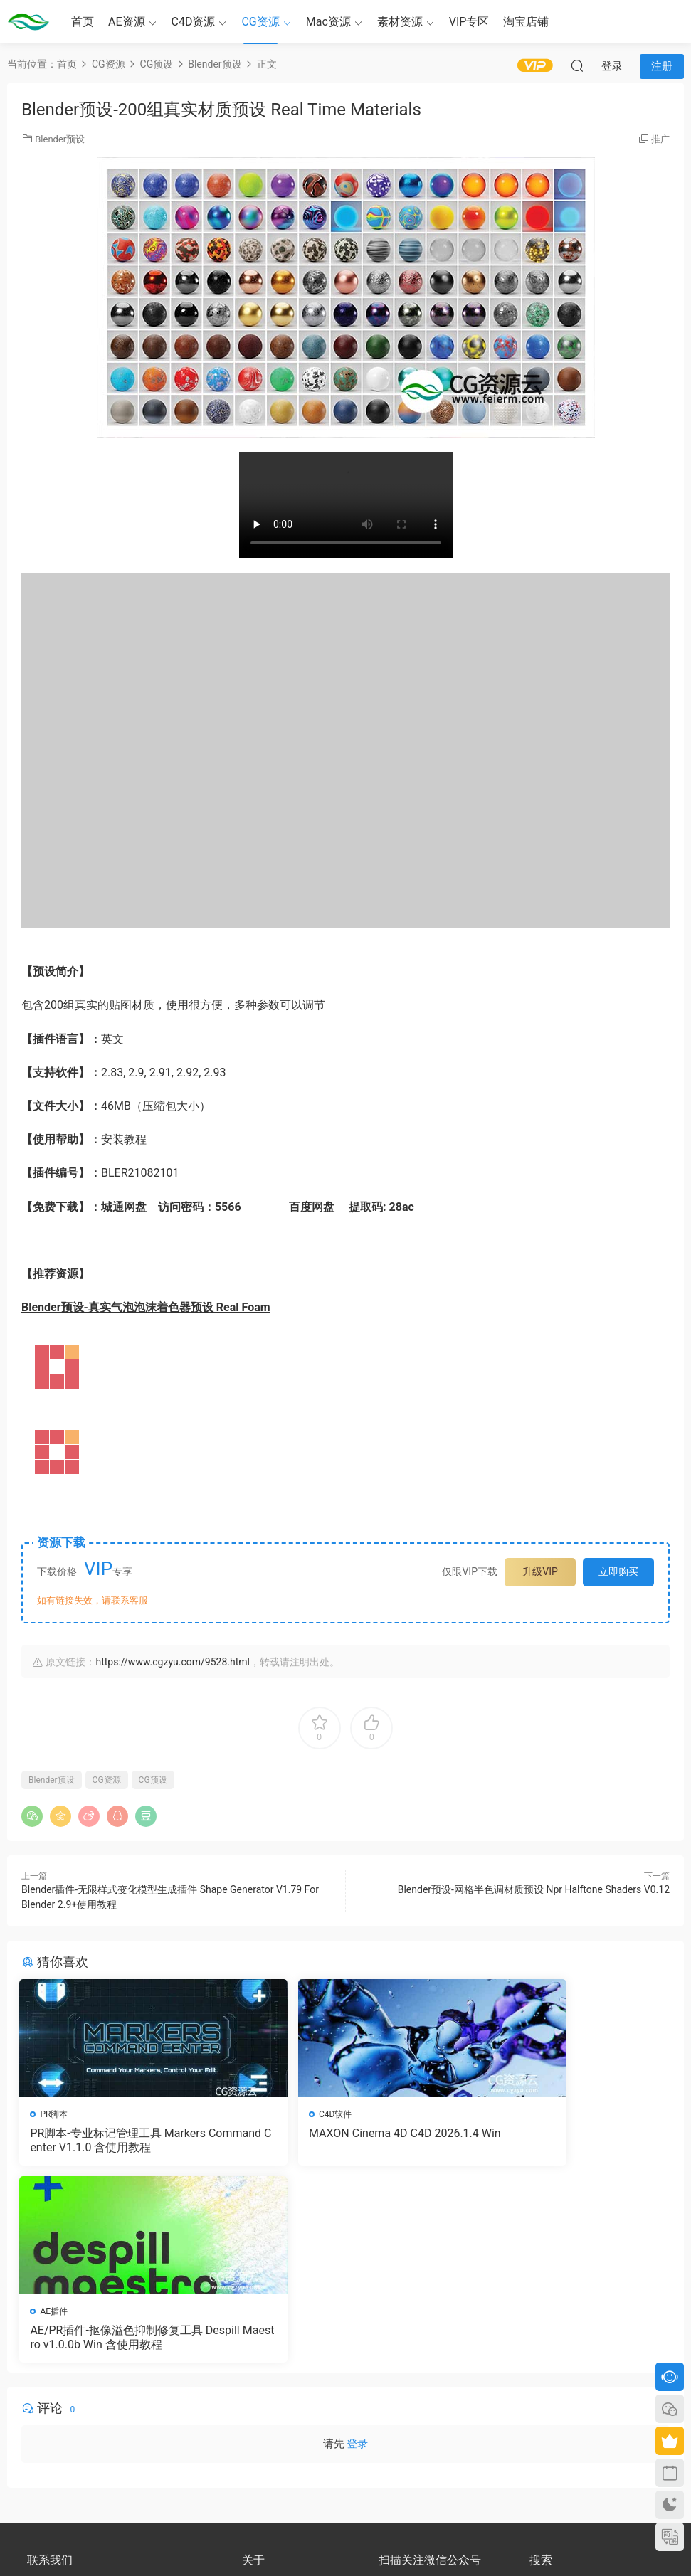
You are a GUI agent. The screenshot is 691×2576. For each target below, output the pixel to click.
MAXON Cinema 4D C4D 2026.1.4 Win (344, 2140)
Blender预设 (60, 139)
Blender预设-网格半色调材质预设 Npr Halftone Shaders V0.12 (534, 1889)
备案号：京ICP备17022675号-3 (345, 2541)
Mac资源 (328, 21)
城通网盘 (124, 1207)
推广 (660, 139)
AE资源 (126, 21)
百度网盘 (311, 1207)
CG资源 (260, 21)
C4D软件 (279, 2114)
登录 (357, 2250)
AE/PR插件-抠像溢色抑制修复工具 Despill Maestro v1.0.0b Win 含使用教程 (565, 2140)
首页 (82, 21)
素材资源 (400, 21)
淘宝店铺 (526, 21)
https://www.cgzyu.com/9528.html (172, 1662)
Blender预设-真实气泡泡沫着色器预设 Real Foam (145, 1307)
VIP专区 (469, 21)
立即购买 (618, 1571)
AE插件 (498, 2114)
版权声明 (259, 2412)
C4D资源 (194, 21)
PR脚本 (56, 2114)
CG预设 (153, 1780)
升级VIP (540, 1571)
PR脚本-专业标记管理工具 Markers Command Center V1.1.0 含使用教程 (124, 2140)
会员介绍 (259, 2400)
